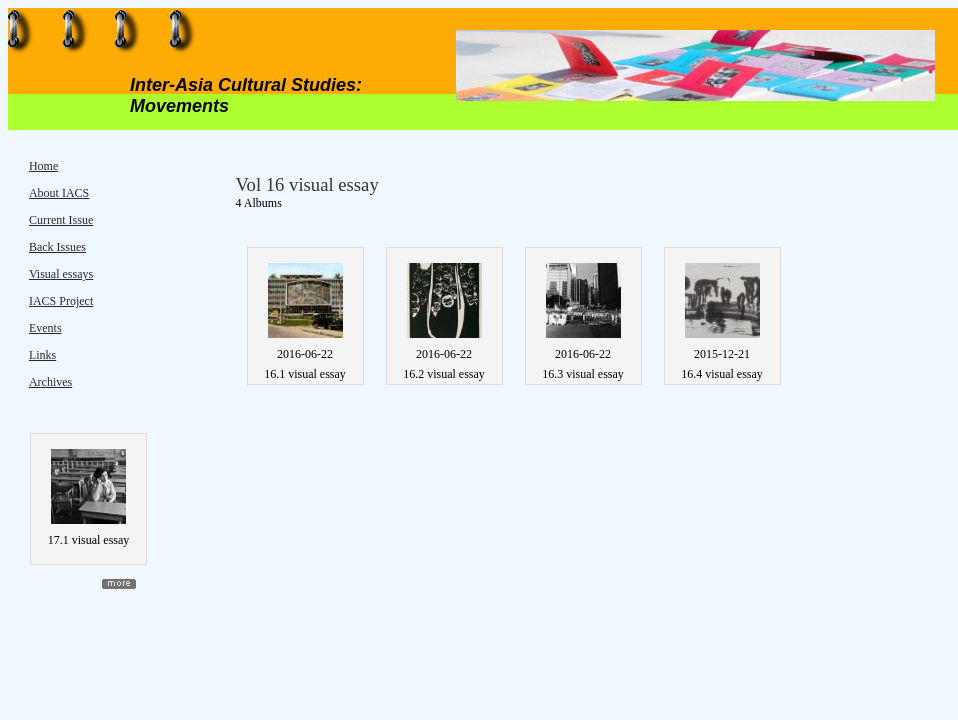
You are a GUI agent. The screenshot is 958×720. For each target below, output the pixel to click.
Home (43, 166)
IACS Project (61, 301)
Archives (50, 382)
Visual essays (61, 274)
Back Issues (57, 247)
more (119, 584)
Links (42, 355)
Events (45, 328)
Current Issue (61, 220)
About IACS (59, 193)
